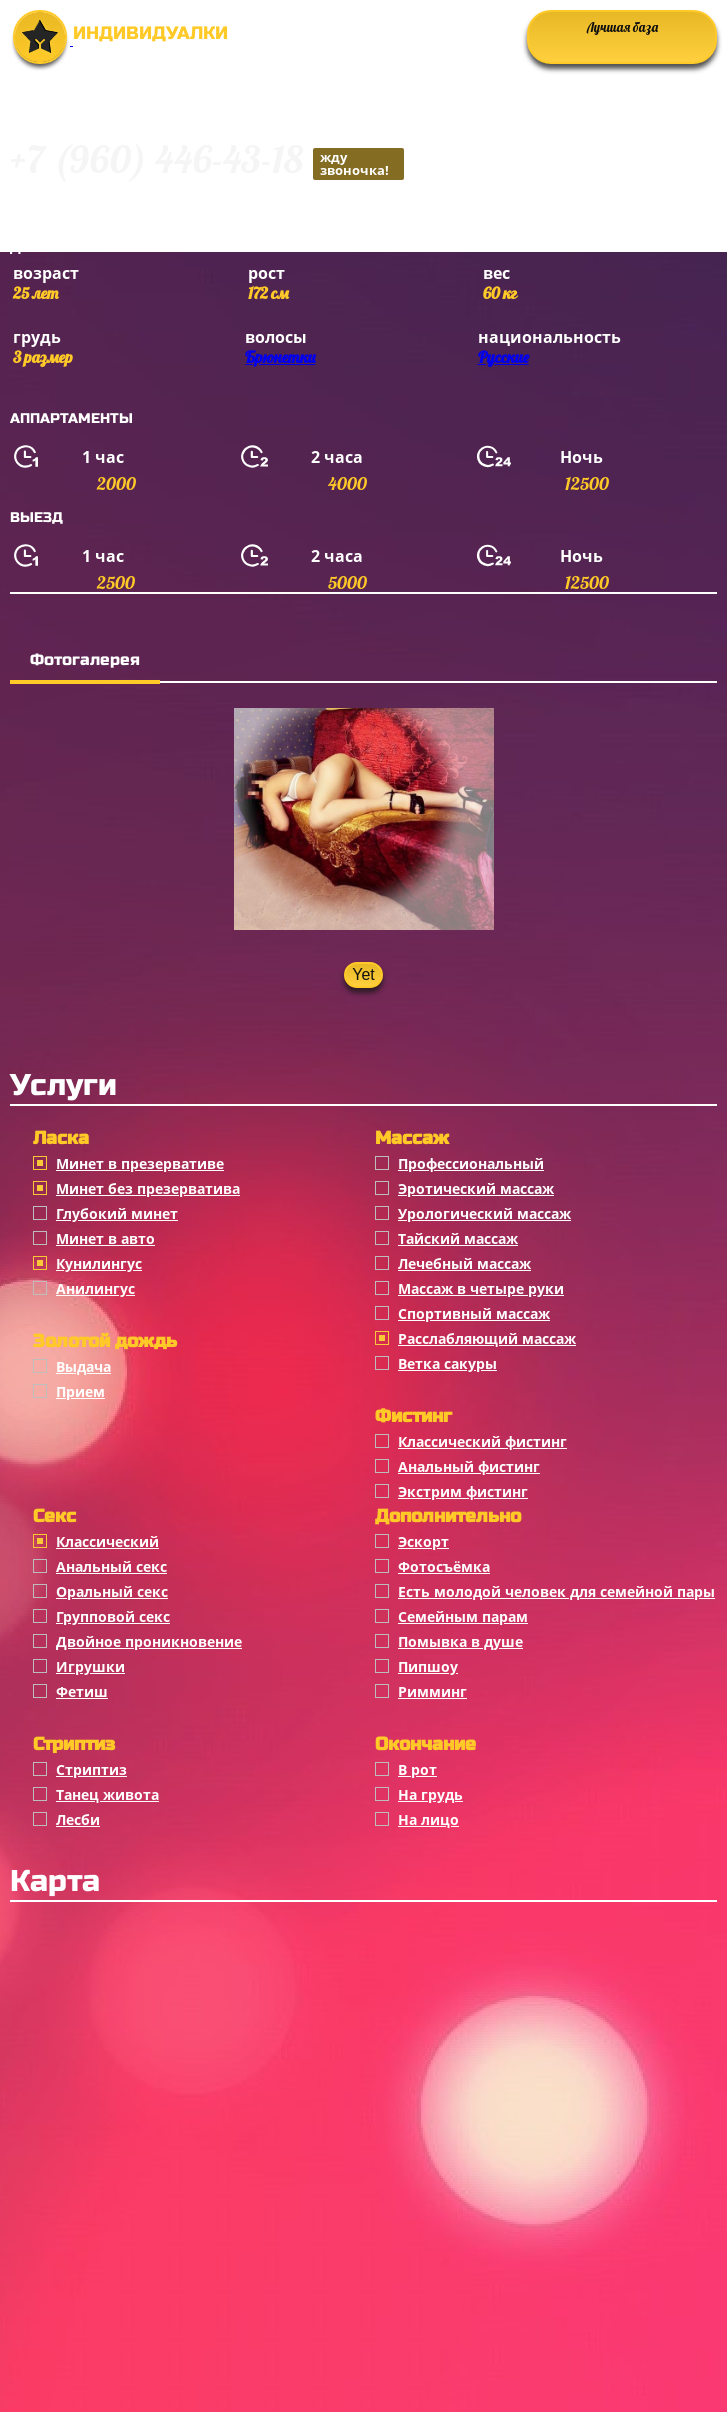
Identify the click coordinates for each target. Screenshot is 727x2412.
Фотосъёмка (444, 1566)
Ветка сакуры (447, 1363)
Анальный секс (111, 1566)
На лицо (428, 1819)
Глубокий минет (117, 1213)
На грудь (430, 1794)
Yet (363, 974)
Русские (503, 357)
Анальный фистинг (469, 1466)
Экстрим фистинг (463, 1491)
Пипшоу (428, 1666)
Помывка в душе (460, 1641)
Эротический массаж (476, 1188)
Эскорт (423, 1541)
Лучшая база (622, 27)
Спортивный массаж (474, 1313)
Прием (80, 1391)
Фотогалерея (85, 659)
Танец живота (107, 1794)
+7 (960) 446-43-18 (207, 162)
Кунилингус (99, 1263)
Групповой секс (113, 1616)
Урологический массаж (484, 1213)
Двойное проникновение (149, 1641)
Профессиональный (471, 1163)
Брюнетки (280, 357)
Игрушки (90, 1666)
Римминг (432, 1691)
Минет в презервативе (140, 1163)
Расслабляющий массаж (487, 1338)
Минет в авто (105, 1238)
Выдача (83, 1366)
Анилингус (95, 1288)
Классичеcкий (107, 1541)
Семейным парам (463, 1616)
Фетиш (82, 1691)
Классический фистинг (482, 1441)
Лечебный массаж (464, 1263)
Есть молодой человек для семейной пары (556, 1591)
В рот (417, 1769)
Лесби (78, 1819)
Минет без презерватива (148, 1188)
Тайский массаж (458, 1238)
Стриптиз (91, 1769)
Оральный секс (112, 1591)
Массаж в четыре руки (481, 1288)
